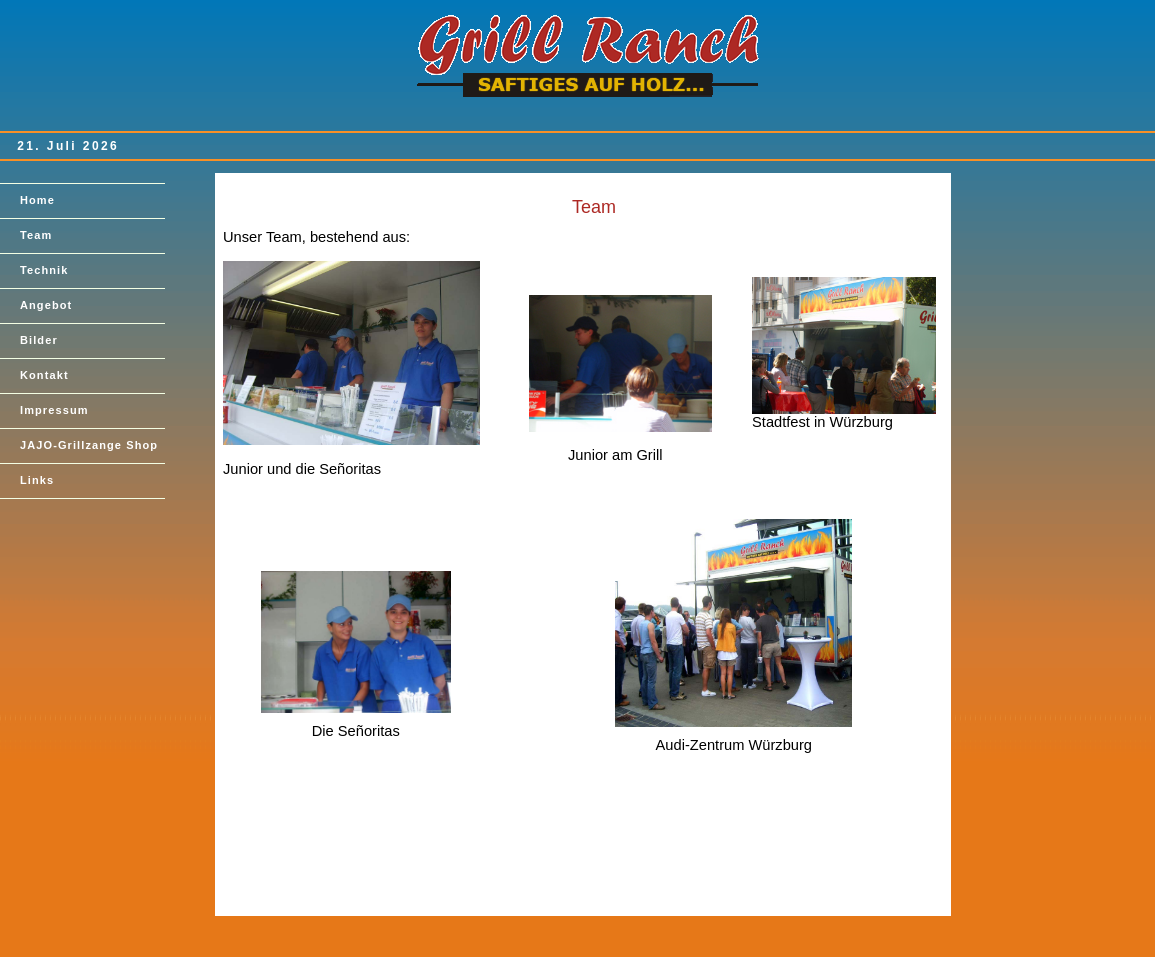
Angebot (46, 305)
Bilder (39, 340)
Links (37, 480)
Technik (44, 270)
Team (36, 235)
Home (37, 200)
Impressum (54, 410)
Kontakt (44, 375)
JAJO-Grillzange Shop (89, 445)
